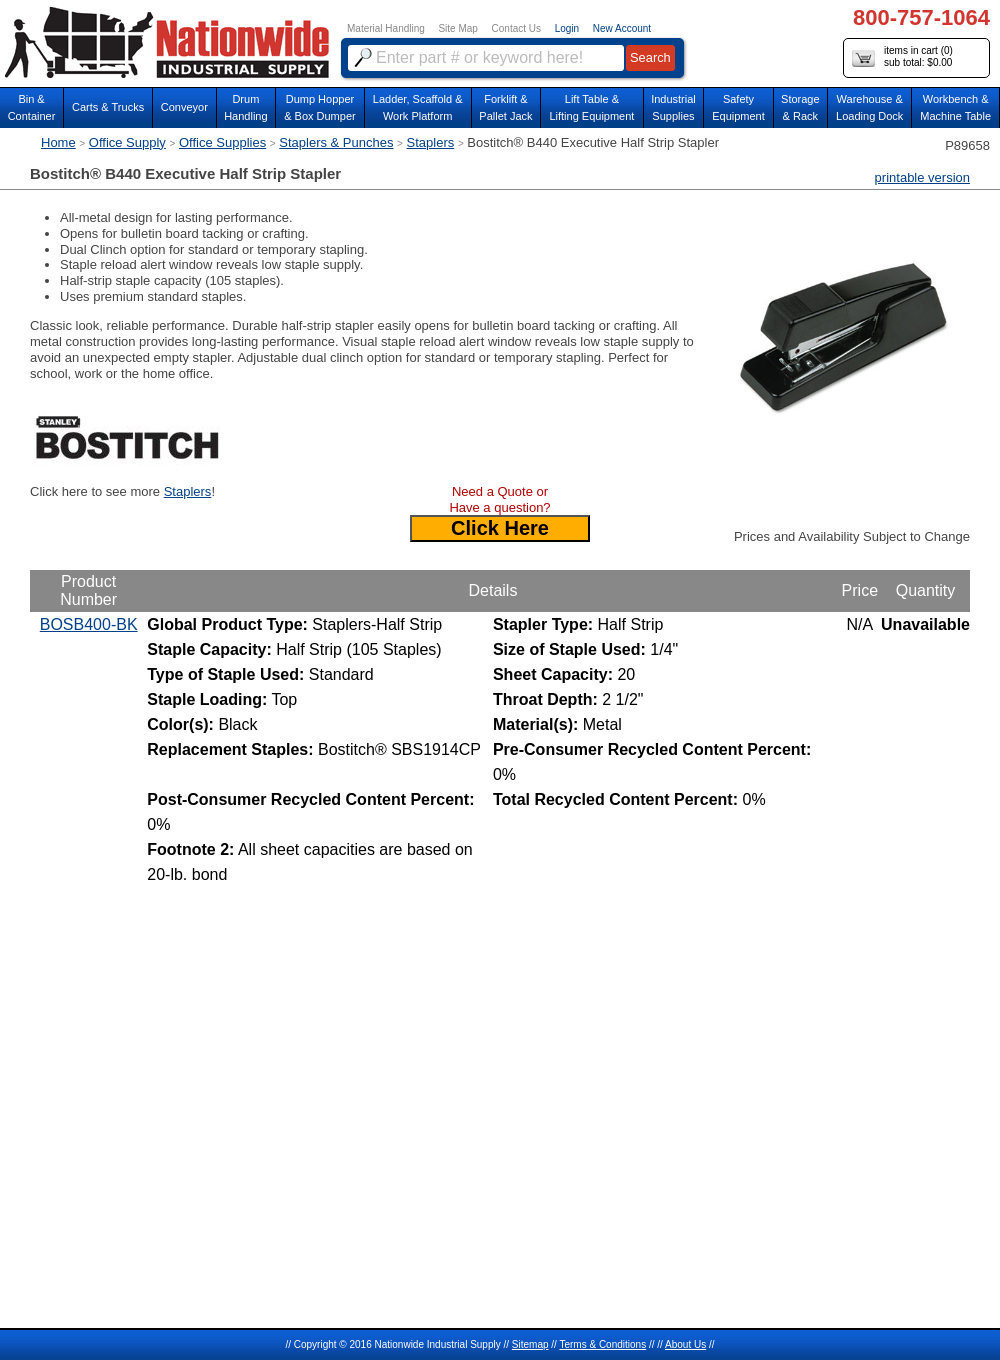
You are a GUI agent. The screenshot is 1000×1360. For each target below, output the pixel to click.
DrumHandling (245, 107)
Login (567, 28)
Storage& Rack (800, 107)
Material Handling (386, 28)
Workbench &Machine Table (955, 107)
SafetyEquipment (738, 107)
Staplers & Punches (336, 142)
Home (58, 142)
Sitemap (530, 1344)
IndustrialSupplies (673, 107)
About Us (685, 1344)
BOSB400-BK (89, 624)
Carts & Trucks (108, 107)
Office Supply (127, 142)
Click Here (500, 528)
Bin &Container (32, 107)
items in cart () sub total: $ (902, 57)
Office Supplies (222, 142)
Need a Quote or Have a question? (499, 499)
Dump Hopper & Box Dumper (320, 107)
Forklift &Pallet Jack (505, 107)
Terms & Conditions (602, 1344)
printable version (922, 177)
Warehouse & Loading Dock (869, 107)
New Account (622, 28)
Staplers (431, 142)
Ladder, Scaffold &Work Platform (418, 107)
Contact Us (516, 28)
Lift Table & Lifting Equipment (591, 107)
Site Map (457, 28)
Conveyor (184, 107)
